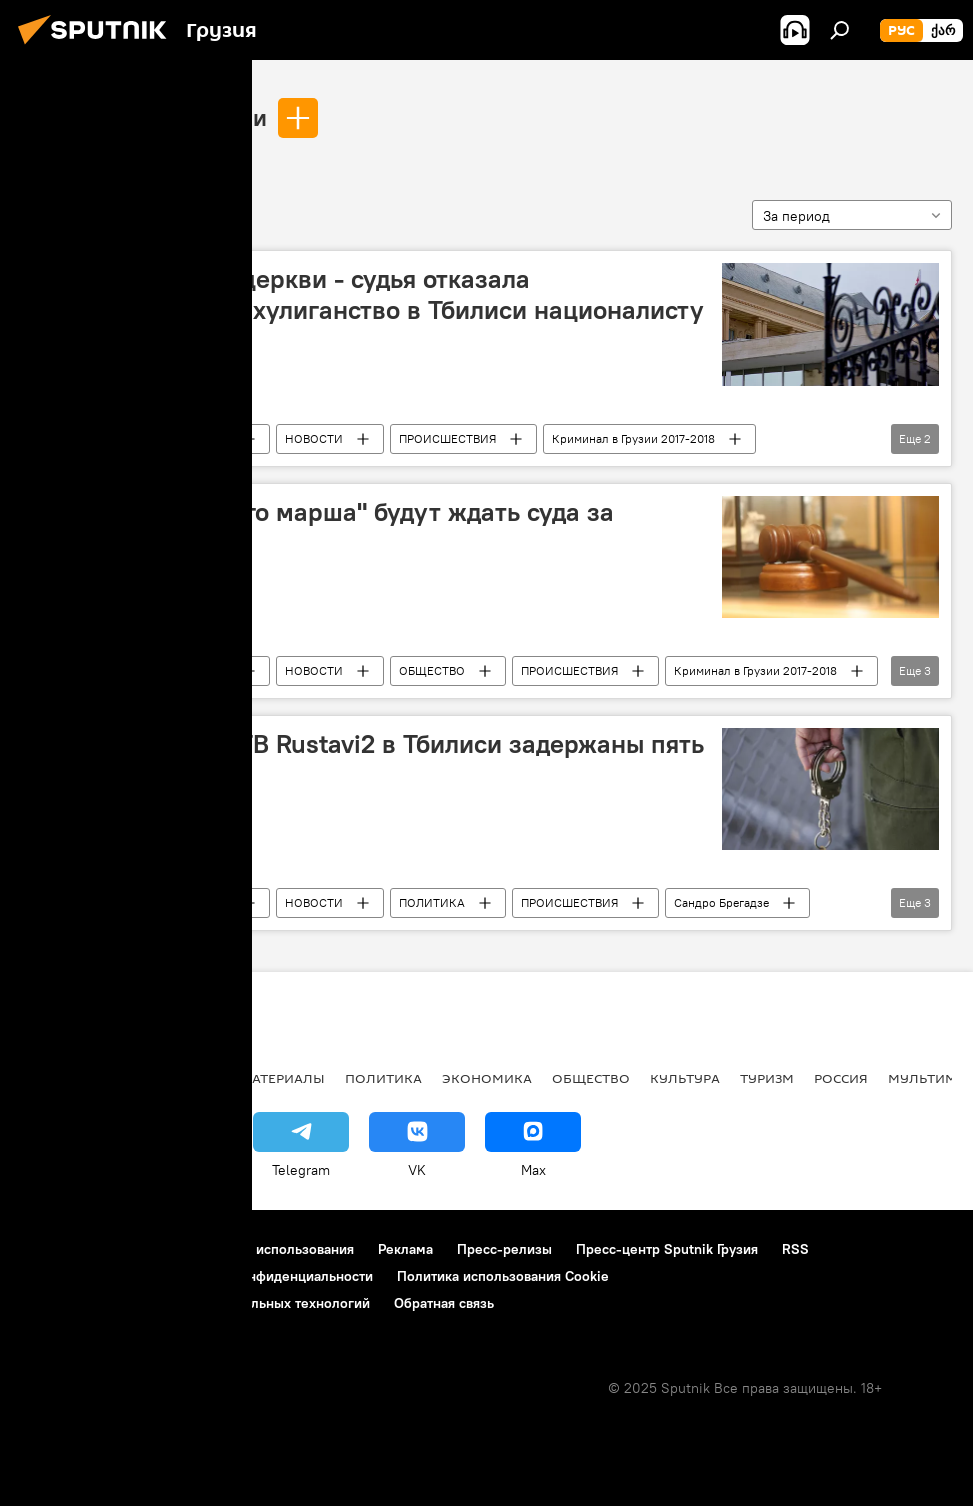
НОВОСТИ (314, 438)
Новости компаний (82, 1276)
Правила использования (275, 1249)
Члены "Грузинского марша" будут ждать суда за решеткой (324, 527)
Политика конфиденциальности (270, 1276)
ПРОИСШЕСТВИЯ (447, 438)
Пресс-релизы (504, 1249)
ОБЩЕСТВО (432, 670)
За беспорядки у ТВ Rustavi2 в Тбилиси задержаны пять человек (369, 759)
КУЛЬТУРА (685, 1078)
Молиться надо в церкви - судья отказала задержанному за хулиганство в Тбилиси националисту (369, 294)
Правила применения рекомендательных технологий (195, 1303)
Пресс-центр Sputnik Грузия (667, 1249)
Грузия (211, 438)
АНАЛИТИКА (150, 1078)
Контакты (142, 1249)
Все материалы (268, 1078)
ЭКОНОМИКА (487, 1078)
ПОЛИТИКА (432, 902)
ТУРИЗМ (767, 1078)
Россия (841, 1078)
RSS (795, 1249)
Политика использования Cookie (503, 1276)
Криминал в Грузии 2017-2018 (633, 438)
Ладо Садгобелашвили (144, 117)
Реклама (405, 1249)
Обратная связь (444, 1303)
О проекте (54, 1249)
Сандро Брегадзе (721, 902)
